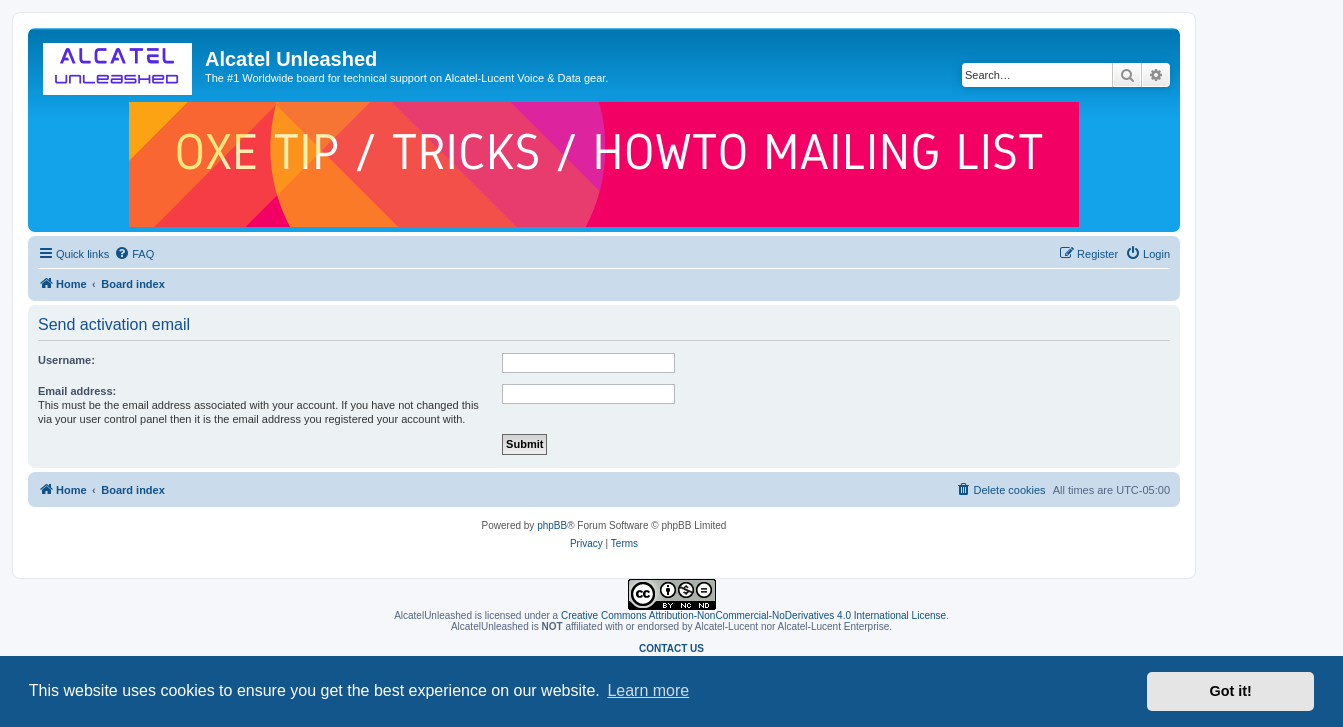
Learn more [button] (648, 690)
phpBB (552, 525)
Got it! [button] (1231, 691)
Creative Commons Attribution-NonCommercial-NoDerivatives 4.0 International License (753, 615)
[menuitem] (134, 254)
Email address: (77, 391)
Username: (66, 360)
